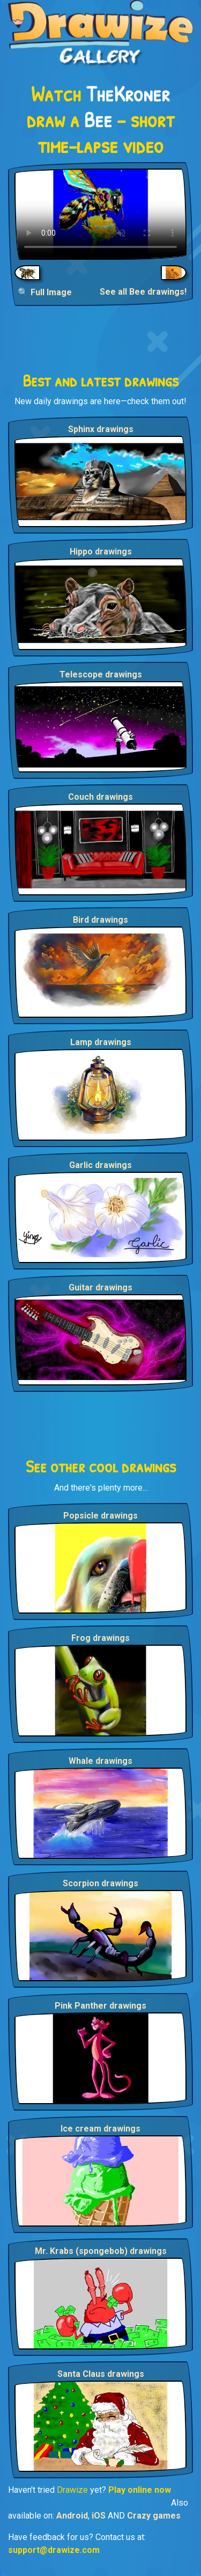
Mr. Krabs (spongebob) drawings (101, 2251)
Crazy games (154, 2516)
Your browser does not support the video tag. (100, 214)
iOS (99, 2516)
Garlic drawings (100, 1165)
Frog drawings (100, 1638)
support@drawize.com (54, 2550)
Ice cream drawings (100, 2128)
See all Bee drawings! (143, 292)
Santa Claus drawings (100, 2374)
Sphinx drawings (100, 429)
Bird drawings (100, 920)
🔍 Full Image (45, 292)
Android (72, 2516)
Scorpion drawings (100, 1883)
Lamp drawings (100, 1042)
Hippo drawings (101, 551)
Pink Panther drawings (100, 2006)
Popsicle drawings (100, 1515)
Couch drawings (100, 797)
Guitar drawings (100, 1287)
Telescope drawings (100, 674)
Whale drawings (100, 1761)
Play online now (139, 2490)
